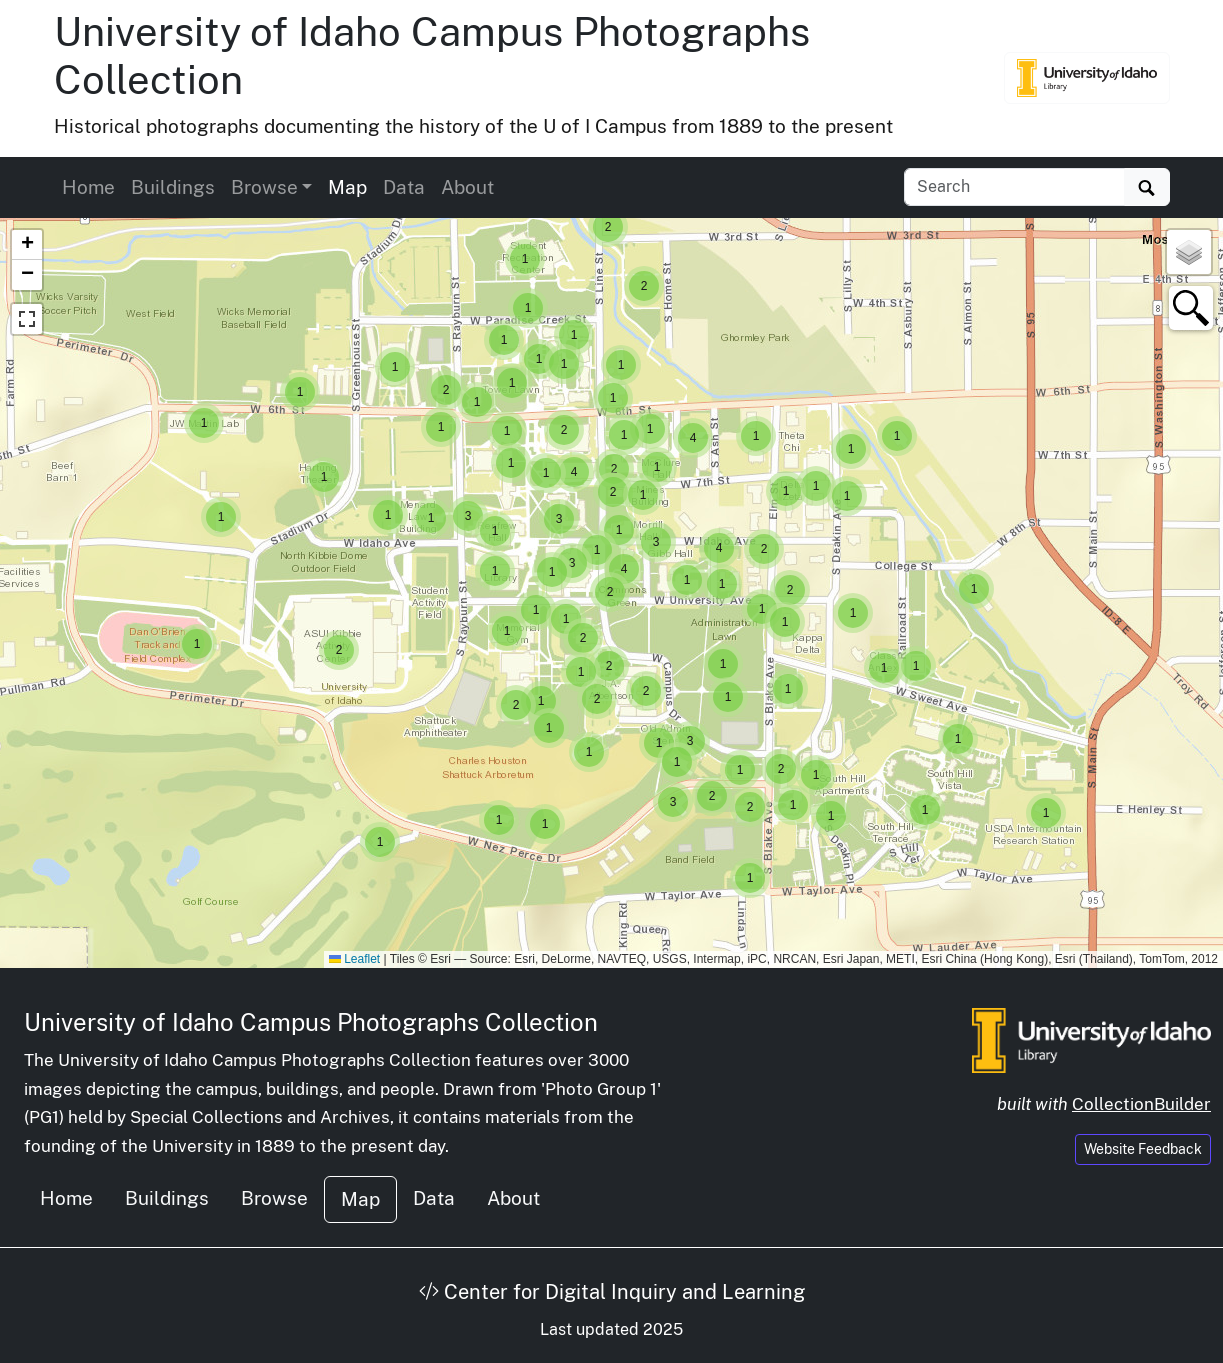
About (467, 187)
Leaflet (354, 959)
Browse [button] (264, 187)
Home (88, 187)
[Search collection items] (1014, 187)
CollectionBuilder (1141, 1104)
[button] (1046, 813)
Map (347, 187)
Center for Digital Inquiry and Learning (612, 1292)
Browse (274, 1198)
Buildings (173, 187)
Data (404, 187)
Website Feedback (1143, 1149)
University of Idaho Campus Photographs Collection (311, 1022)
